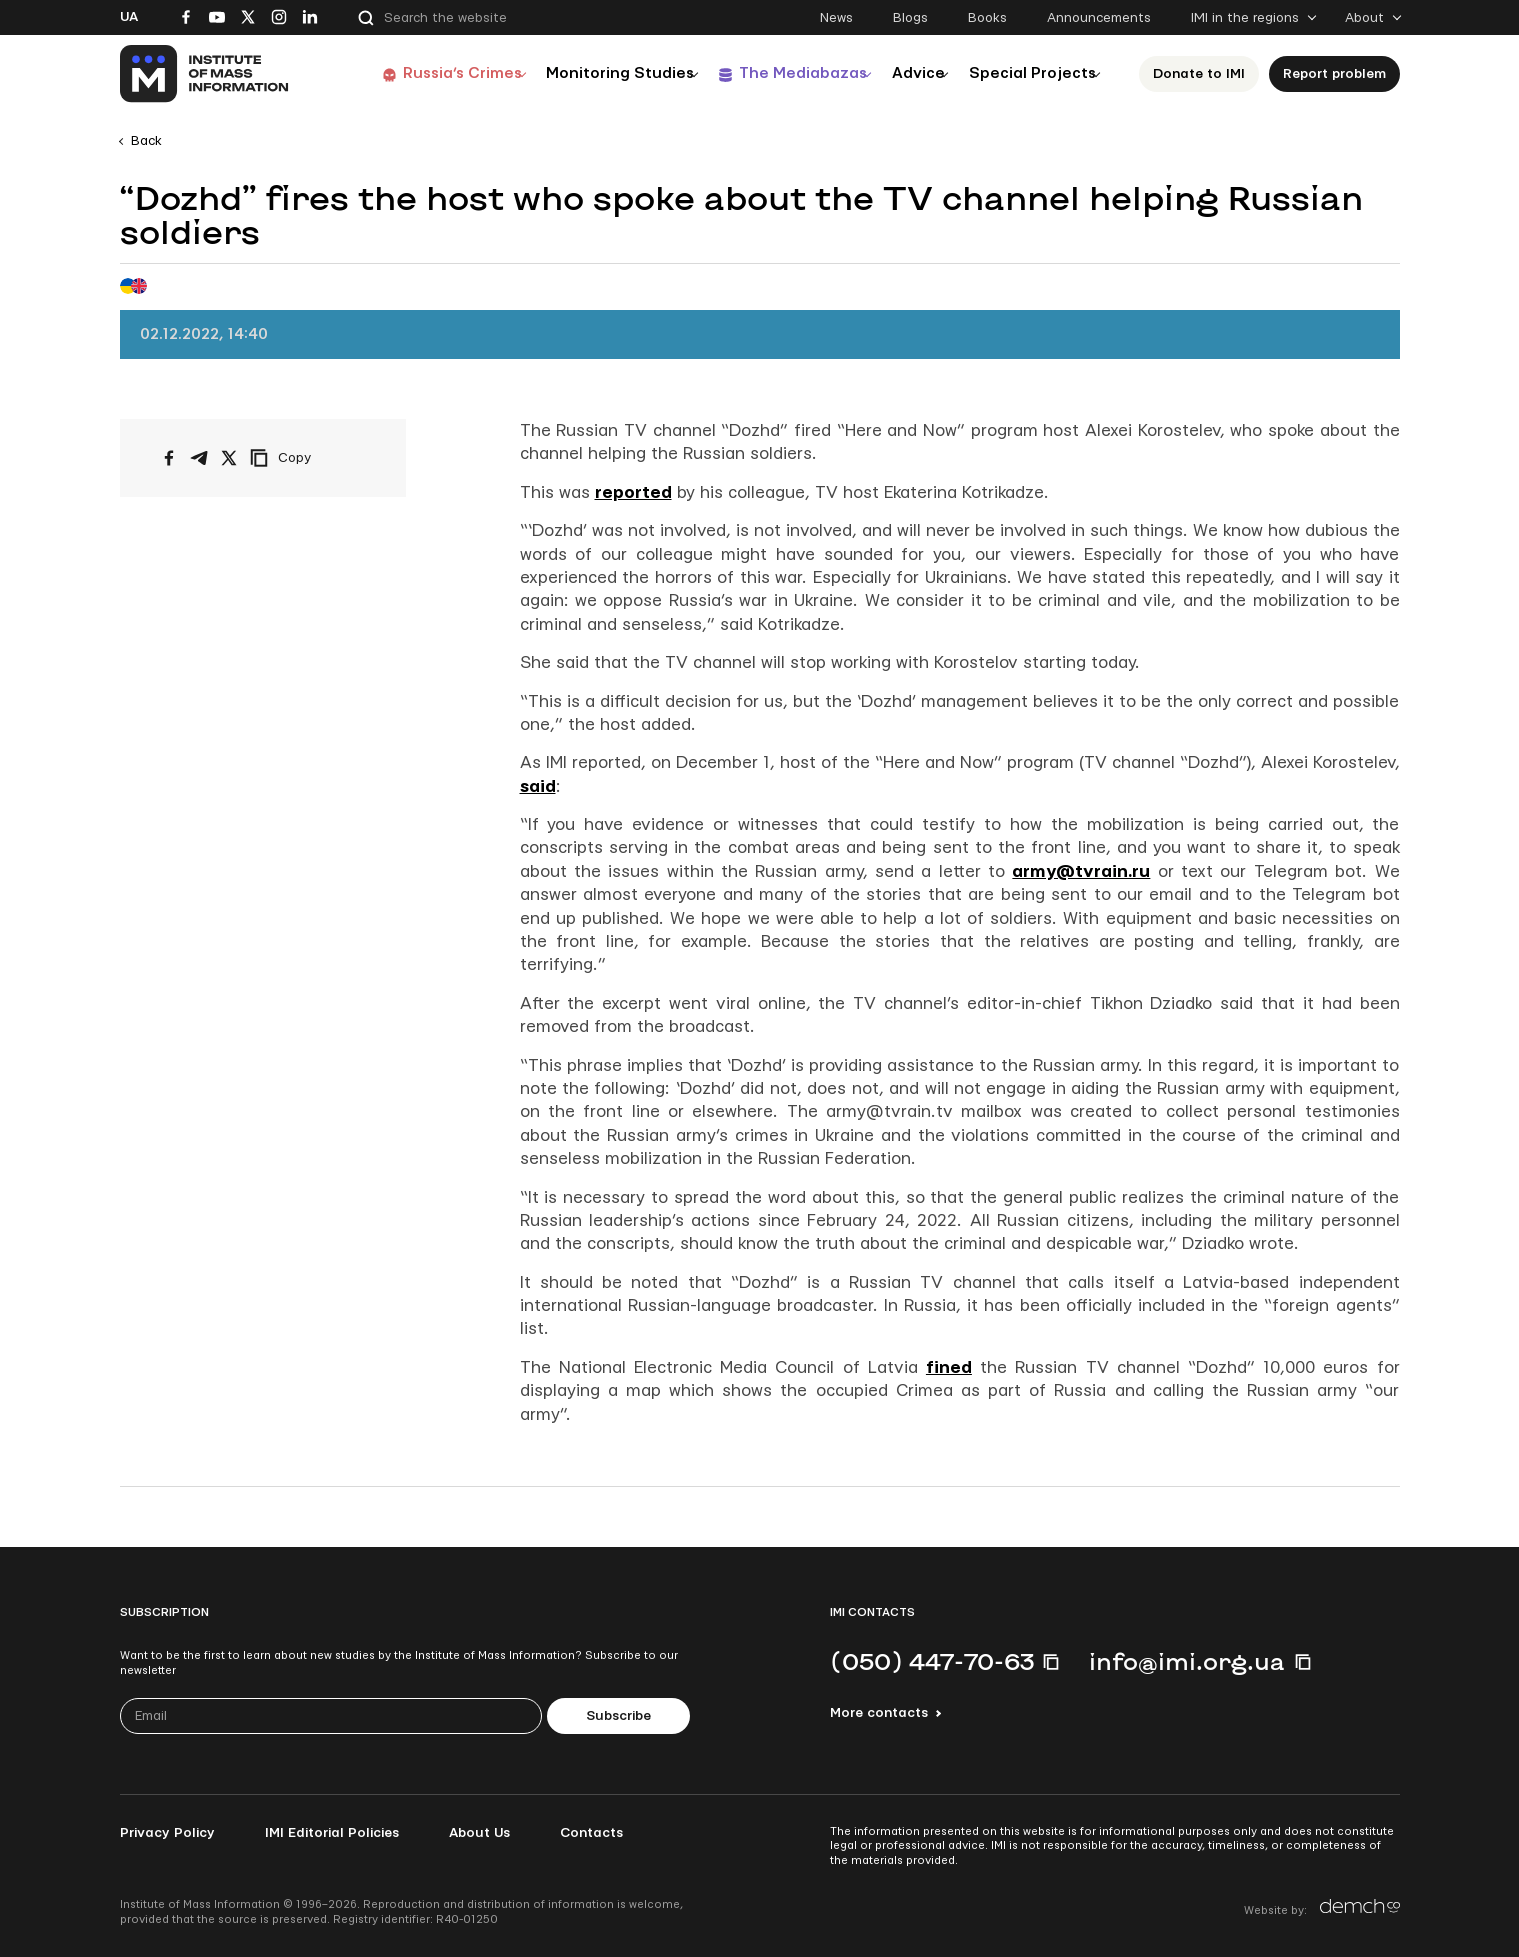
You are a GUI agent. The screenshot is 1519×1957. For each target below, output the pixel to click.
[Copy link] (308, 458)
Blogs (910, 18)
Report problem (1339, 74)
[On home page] (205, 74)
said (538, 786)
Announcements (1099, 18)
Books (987, 18)
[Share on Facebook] (169, 458)
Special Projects (1031, 73)
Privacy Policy (167, 1833)
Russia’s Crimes (416, 73)
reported (633, 492)
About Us (479, 1833)
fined (949, 1367)
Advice (904, 73)
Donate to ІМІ (1204, 74)
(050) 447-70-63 (932, 1661)
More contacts (879, 1713)
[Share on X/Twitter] (229, 458)
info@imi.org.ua (1187, 1661)
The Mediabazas (776, 73)
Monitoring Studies (584, 73)
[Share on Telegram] (199, 458)
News (836, 18)
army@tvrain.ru (1081, 871)
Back (146, 141)
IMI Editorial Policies (332, 1833)
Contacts (591, 1833)
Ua (129, 17)
